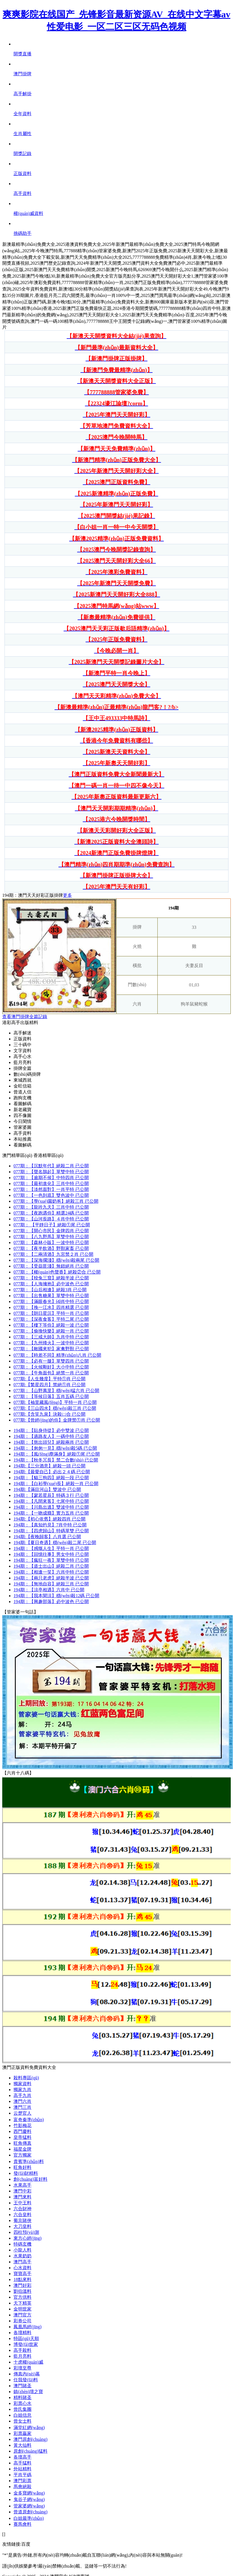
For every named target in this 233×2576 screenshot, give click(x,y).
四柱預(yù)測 (26, 2232)
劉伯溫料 (22, 2291)
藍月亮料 (22, 1062)
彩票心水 (22, 2403)
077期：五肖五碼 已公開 (51, 1396)
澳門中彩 (22, 2191)
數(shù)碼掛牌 (27, 1074)
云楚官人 (22, 2113)
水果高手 (22, 2185)
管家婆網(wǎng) (29, 2506)
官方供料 (22, 2297)
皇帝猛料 (22, 2137)
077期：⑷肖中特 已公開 (51, 1301)
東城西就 (22, 1080)
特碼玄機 (22, 2244)
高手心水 (22, 1056)
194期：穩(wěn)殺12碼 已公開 (56, 1595)
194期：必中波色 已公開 (51, 1601)
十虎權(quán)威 (28, 2362)
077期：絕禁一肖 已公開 (51, 1372)
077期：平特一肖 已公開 (51, 1313)
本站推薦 (22, 1139)
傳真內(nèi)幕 (26, 2373)
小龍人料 (22, 2250)
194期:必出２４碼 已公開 (51, 1471)
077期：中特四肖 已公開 (51, 1177)
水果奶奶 (22, 2255)
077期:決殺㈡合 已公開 (49, 1414)
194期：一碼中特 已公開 (51, 1436)
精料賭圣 (22, 2397)
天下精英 (22, 2303)
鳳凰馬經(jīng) (27, 2326)
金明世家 (22, 2309)
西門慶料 (22, 2131)
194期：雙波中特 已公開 (51, 1507)
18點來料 (22, 2279)
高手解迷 (22, 1033)
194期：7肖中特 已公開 (50, 1524)
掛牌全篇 (22, 1068)
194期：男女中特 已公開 (51, 1554)
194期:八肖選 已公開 (47, 1536)
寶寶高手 (22, 2273)
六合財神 (22, 2208)
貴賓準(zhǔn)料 (28, 2161)
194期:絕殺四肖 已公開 (49, 1519)
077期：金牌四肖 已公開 (51, 1230)
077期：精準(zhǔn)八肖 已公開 (57, 1355)
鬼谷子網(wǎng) (29, 2499)
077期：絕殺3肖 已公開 (50, 1289)
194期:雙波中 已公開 (47, 1489)
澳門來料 (22, 2196)
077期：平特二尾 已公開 (51, 1319)
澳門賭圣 (22, 2385)
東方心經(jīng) (27, 2238)
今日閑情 (22, 1121)
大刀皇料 (22, 2226)
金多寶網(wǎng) (29, 2493)
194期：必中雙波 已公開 (51, 1430)
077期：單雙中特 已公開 (51, 1171)
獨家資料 (22, 2083)
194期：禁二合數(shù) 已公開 (55, 1460)
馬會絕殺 (22, 2486)
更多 (67, 895)
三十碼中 (22, 1044)
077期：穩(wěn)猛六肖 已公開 (56, 1390)
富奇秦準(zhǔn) (28, 2119)
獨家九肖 (22, 2089)
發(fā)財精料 (25, 2173)
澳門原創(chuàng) (30, 2439)
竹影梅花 (22, 2125)
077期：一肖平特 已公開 (51, 1189)
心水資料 (22, 2267)
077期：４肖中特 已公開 (51, 1218)
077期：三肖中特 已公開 (51, 1183)
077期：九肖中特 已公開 (51, 1336)
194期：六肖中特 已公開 (51, 1572)
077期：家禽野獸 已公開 (51, 1348)
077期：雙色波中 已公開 (51, 1195)
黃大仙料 (22, 2445)
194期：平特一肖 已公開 (51, 1548)
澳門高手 (22, 2261)
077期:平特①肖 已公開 (49, 1378)
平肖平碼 (22, 2474)
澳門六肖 (22, 2101)
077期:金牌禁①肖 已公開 (56, 1420)
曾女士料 (22, 2421)
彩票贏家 (22, 2433)
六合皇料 (22, 2214)
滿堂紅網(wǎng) (29, 2427)
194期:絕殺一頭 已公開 (49, 1465)
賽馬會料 (22, 2524)
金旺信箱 (22, 1086)
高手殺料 (22, 2350)
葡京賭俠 (22, 2220)
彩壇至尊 (22, 2368)
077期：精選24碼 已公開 (51, 1213)
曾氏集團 (22, 2409)
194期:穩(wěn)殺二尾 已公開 (54, 1542)
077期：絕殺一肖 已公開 (51, 1331)
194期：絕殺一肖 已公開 (55, 1483)
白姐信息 (22, 2415)
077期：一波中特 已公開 (51, 1242)
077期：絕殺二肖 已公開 (51, 1165)
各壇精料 (22, 2332)
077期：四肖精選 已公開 (51, 1307)
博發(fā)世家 (25, 2344)
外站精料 (22, 2468)
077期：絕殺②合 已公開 (57, 1272)
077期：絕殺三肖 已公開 (55, 1201)
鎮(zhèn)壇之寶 (28, 2391)
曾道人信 (22, 1092)
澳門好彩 (22, 2285)
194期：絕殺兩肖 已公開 (51, 1442)
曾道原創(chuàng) (30, 2511)
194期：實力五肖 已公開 (51, 1513)
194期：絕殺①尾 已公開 (56, 1454)
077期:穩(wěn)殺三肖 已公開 (54, 1408)
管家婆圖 (22, 1127)
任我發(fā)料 (25, 2379)
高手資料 (22, 1133)
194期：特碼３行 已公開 (51, 1495)
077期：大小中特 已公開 (51, 1367)
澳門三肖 (22, 2107)
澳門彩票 (22, 2480)
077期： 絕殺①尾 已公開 (51, 1224)
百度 (25, 2544)
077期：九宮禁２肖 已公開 (53, 1254)
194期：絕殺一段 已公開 (51, 1477)
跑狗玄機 (22, 1097)
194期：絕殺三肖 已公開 (51, 1583)
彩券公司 (22, 2320)
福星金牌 (22, 2149)
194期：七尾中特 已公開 (51, 1501)
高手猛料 (22, 2463)
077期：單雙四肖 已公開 (51, 1361)
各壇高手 (22, 2457)
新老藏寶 (22, 1109)
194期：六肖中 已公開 (48, 1589)
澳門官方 (22, 2314)
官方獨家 (22, 2155)
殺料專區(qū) (26, 2077)
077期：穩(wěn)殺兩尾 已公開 (56, 1260)
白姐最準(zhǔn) (28, 2518)
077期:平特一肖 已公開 (55, 1402)
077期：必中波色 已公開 (51, 1283)
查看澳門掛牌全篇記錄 (24, 1016)
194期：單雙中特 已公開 (51, 1560)
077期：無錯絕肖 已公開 (51, 1266)
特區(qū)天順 (26, 2338)
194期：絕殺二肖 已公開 (51, 1566)
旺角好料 (22, 2167)
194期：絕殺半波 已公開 (51, 1578)
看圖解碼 (22, 1103)
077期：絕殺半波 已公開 (51, 1277)
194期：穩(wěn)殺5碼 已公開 (55, 1448)
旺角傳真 (22, 2143)
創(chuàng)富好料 (30, 2179)
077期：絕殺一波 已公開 (51, 1325)
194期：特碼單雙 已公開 (51, 1530)
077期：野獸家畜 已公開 (51, 1248)
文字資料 (22, 1050)
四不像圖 (22, 1115)
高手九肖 (22, 2095)
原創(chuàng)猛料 (30, 2451)
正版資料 (22, 1038)
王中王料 (22, 2202)
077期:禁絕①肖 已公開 (49, 1384)
